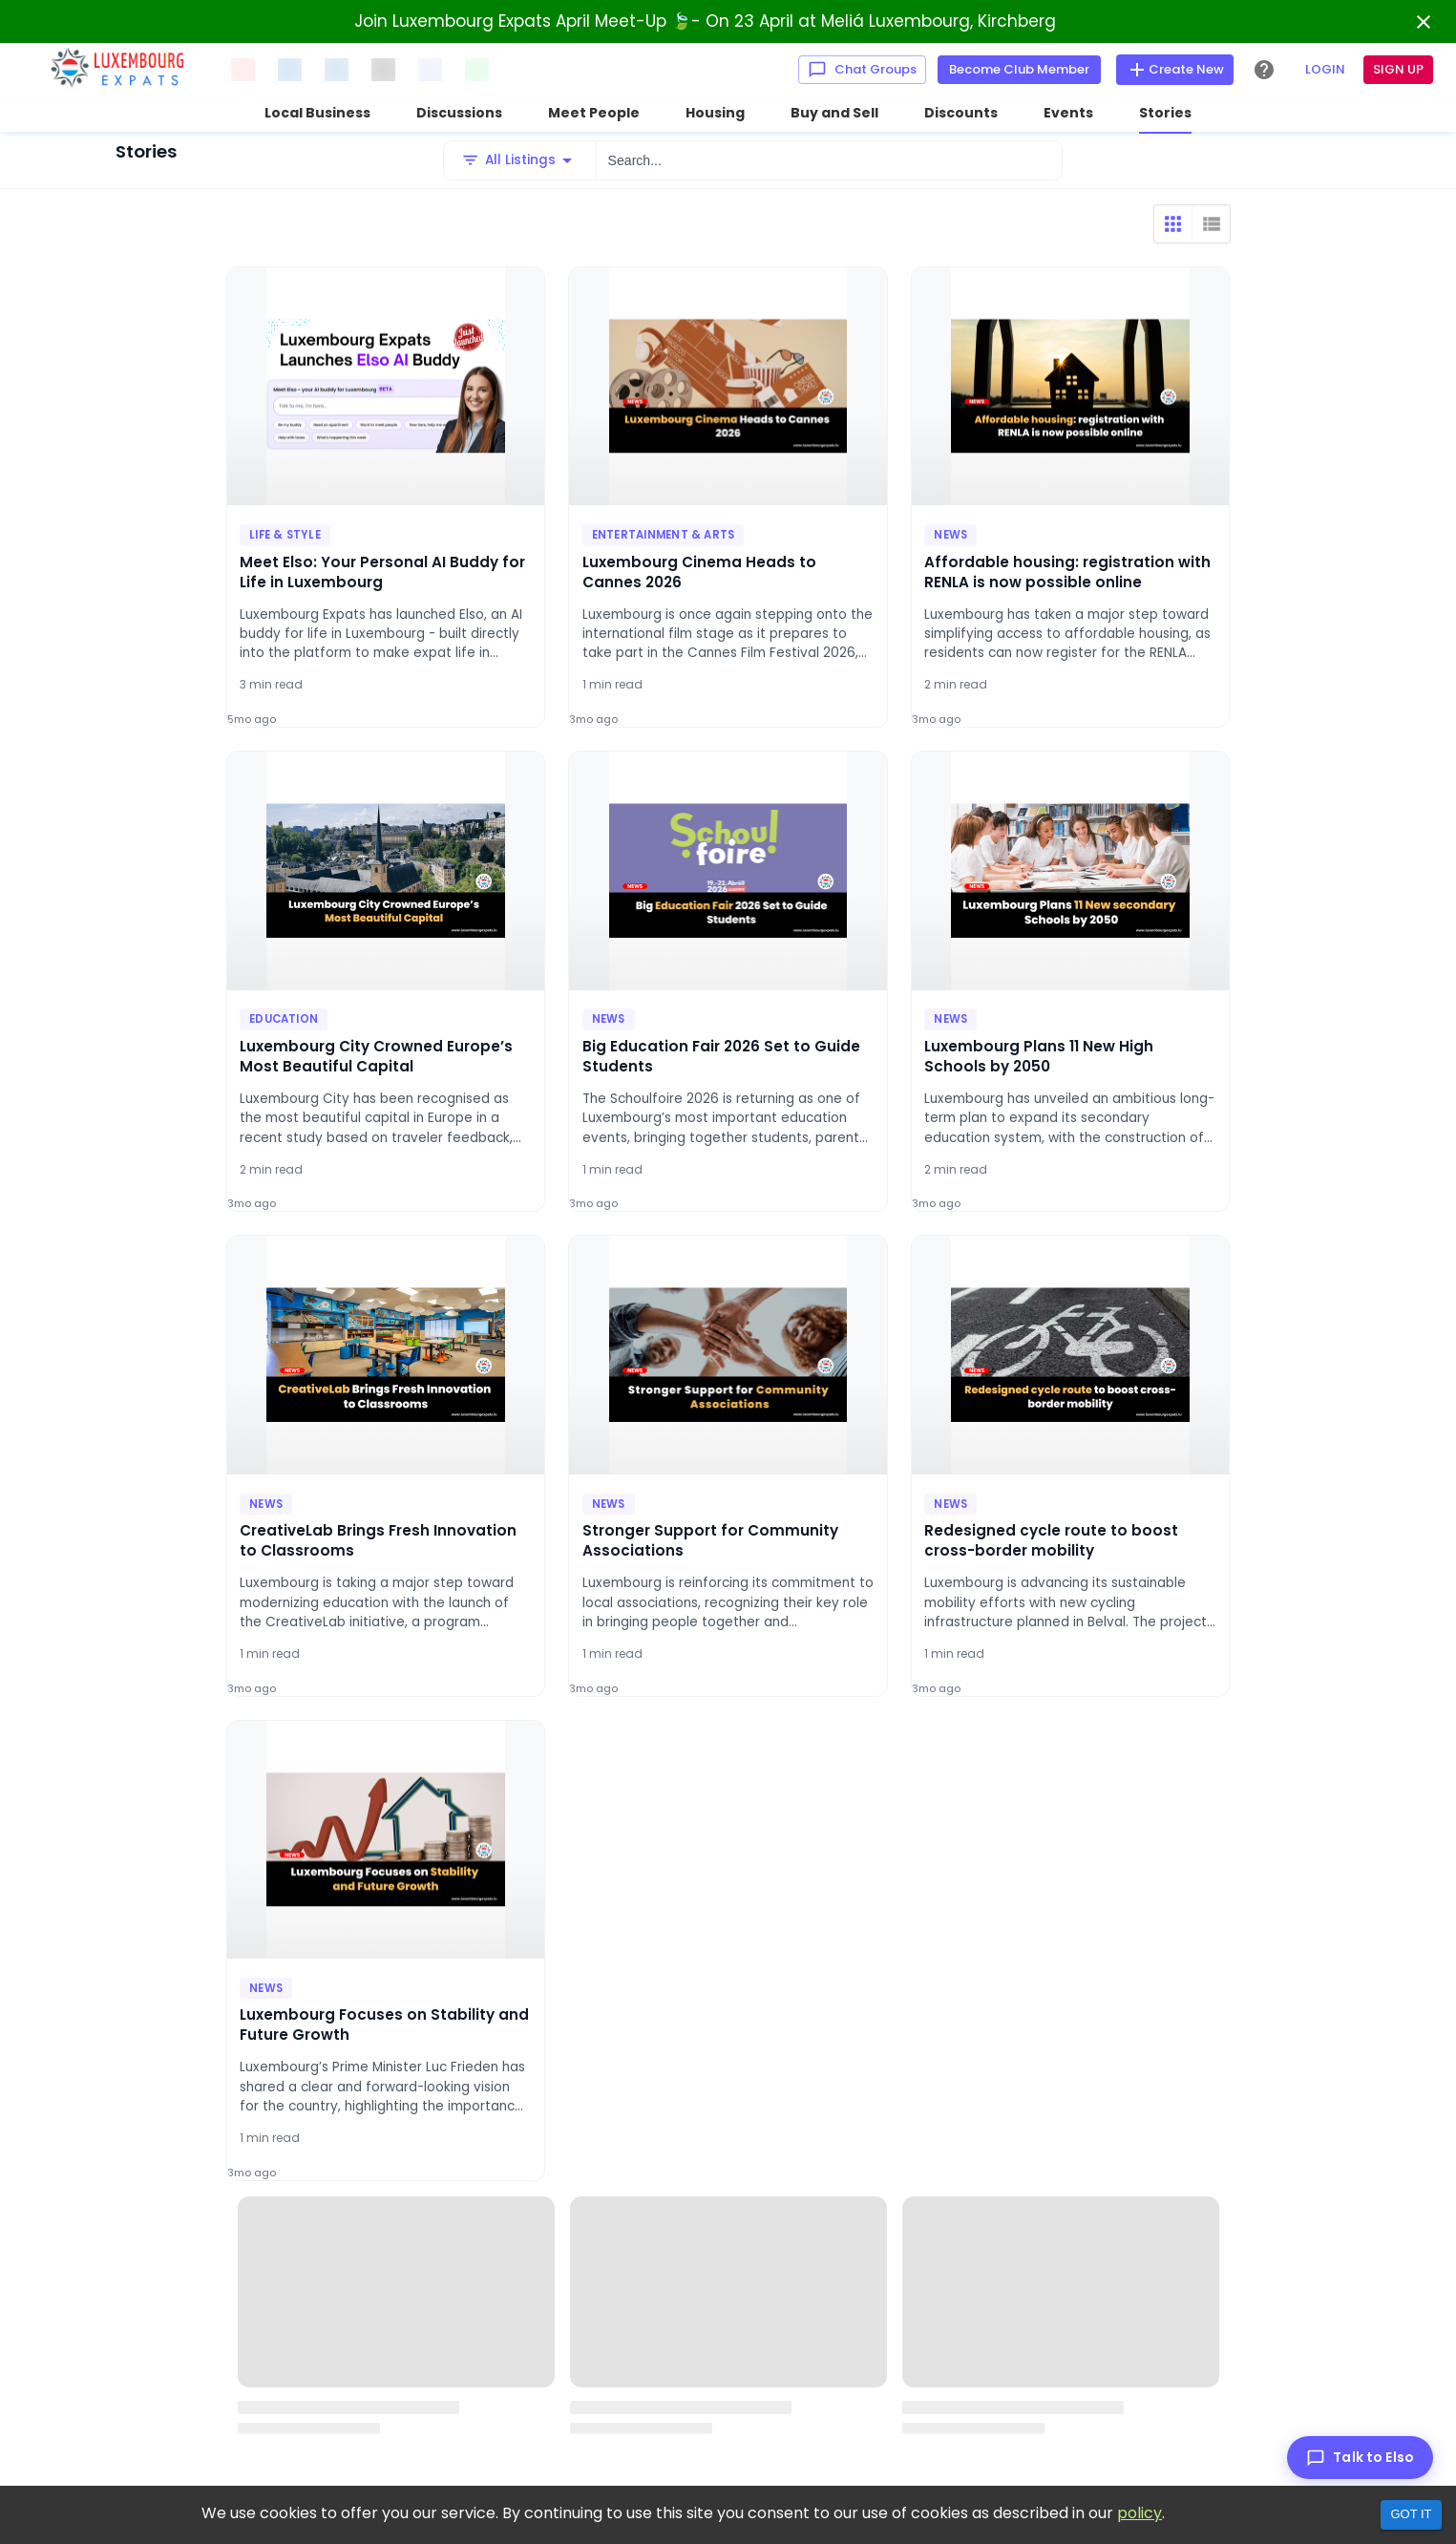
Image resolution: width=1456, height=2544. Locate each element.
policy (1139, 2513)
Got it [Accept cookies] (1410, 2514)
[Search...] (829, 160)
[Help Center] (1264, 70)
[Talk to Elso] (1360, 2457)
